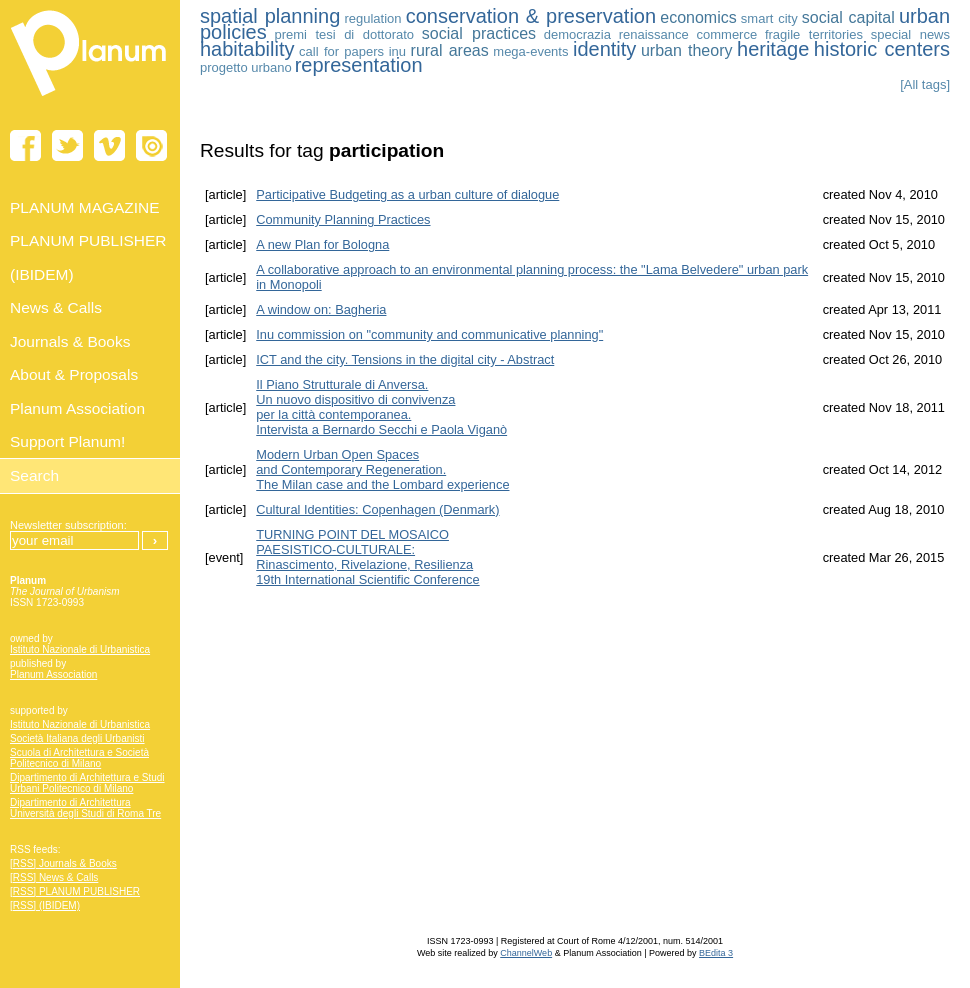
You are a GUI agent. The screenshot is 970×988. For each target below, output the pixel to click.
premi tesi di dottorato (344, 34)
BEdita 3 (716, 953)
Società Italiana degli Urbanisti (77, 738)
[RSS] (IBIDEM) (45, 905)
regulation (372, 18)
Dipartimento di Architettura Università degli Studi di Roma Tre (85, 808)
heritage (773, 49)
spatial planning (270, 16)
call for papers (341, 51)
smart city (769, 18)
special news (910, 34)
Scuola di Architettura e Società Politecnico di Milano (79, 758)
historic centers (882, 49)
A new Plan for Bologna (322, 244)
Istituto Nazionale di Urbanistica (80, 649)
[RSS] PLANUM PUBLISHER (75, 891)
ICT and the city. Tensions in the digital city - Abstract (405, 359)
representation (359, 65)
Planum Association (53, 674)
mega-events (530, 51)
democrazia (577, 34)
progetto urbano (246, 67)
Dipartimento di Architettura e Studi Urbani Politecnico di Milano (87, 783)
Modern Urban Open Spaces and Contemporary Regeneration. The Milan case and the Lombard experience (382, 469)
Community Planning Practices (343, 219)
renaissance (654, 34)
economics (698, 17)
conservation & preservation (531, 16)
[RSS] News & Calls (54, 877)
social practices (479, 33)
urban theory (687, 50)
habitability (247, 49)
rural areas (450, 50)
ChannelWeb (526, 953)
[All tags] (925, 84)
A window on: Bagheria (321, 309)
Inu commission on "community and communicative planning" (429, 334)
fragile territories (814, 34)
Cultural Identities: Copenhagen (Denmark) (377, 509)
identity (604, 49)
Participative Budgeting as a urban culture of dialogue (407, 194)
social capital (848, 17)
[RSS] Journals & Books (63, 863)
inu (397, 51)
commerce (727, 34)
